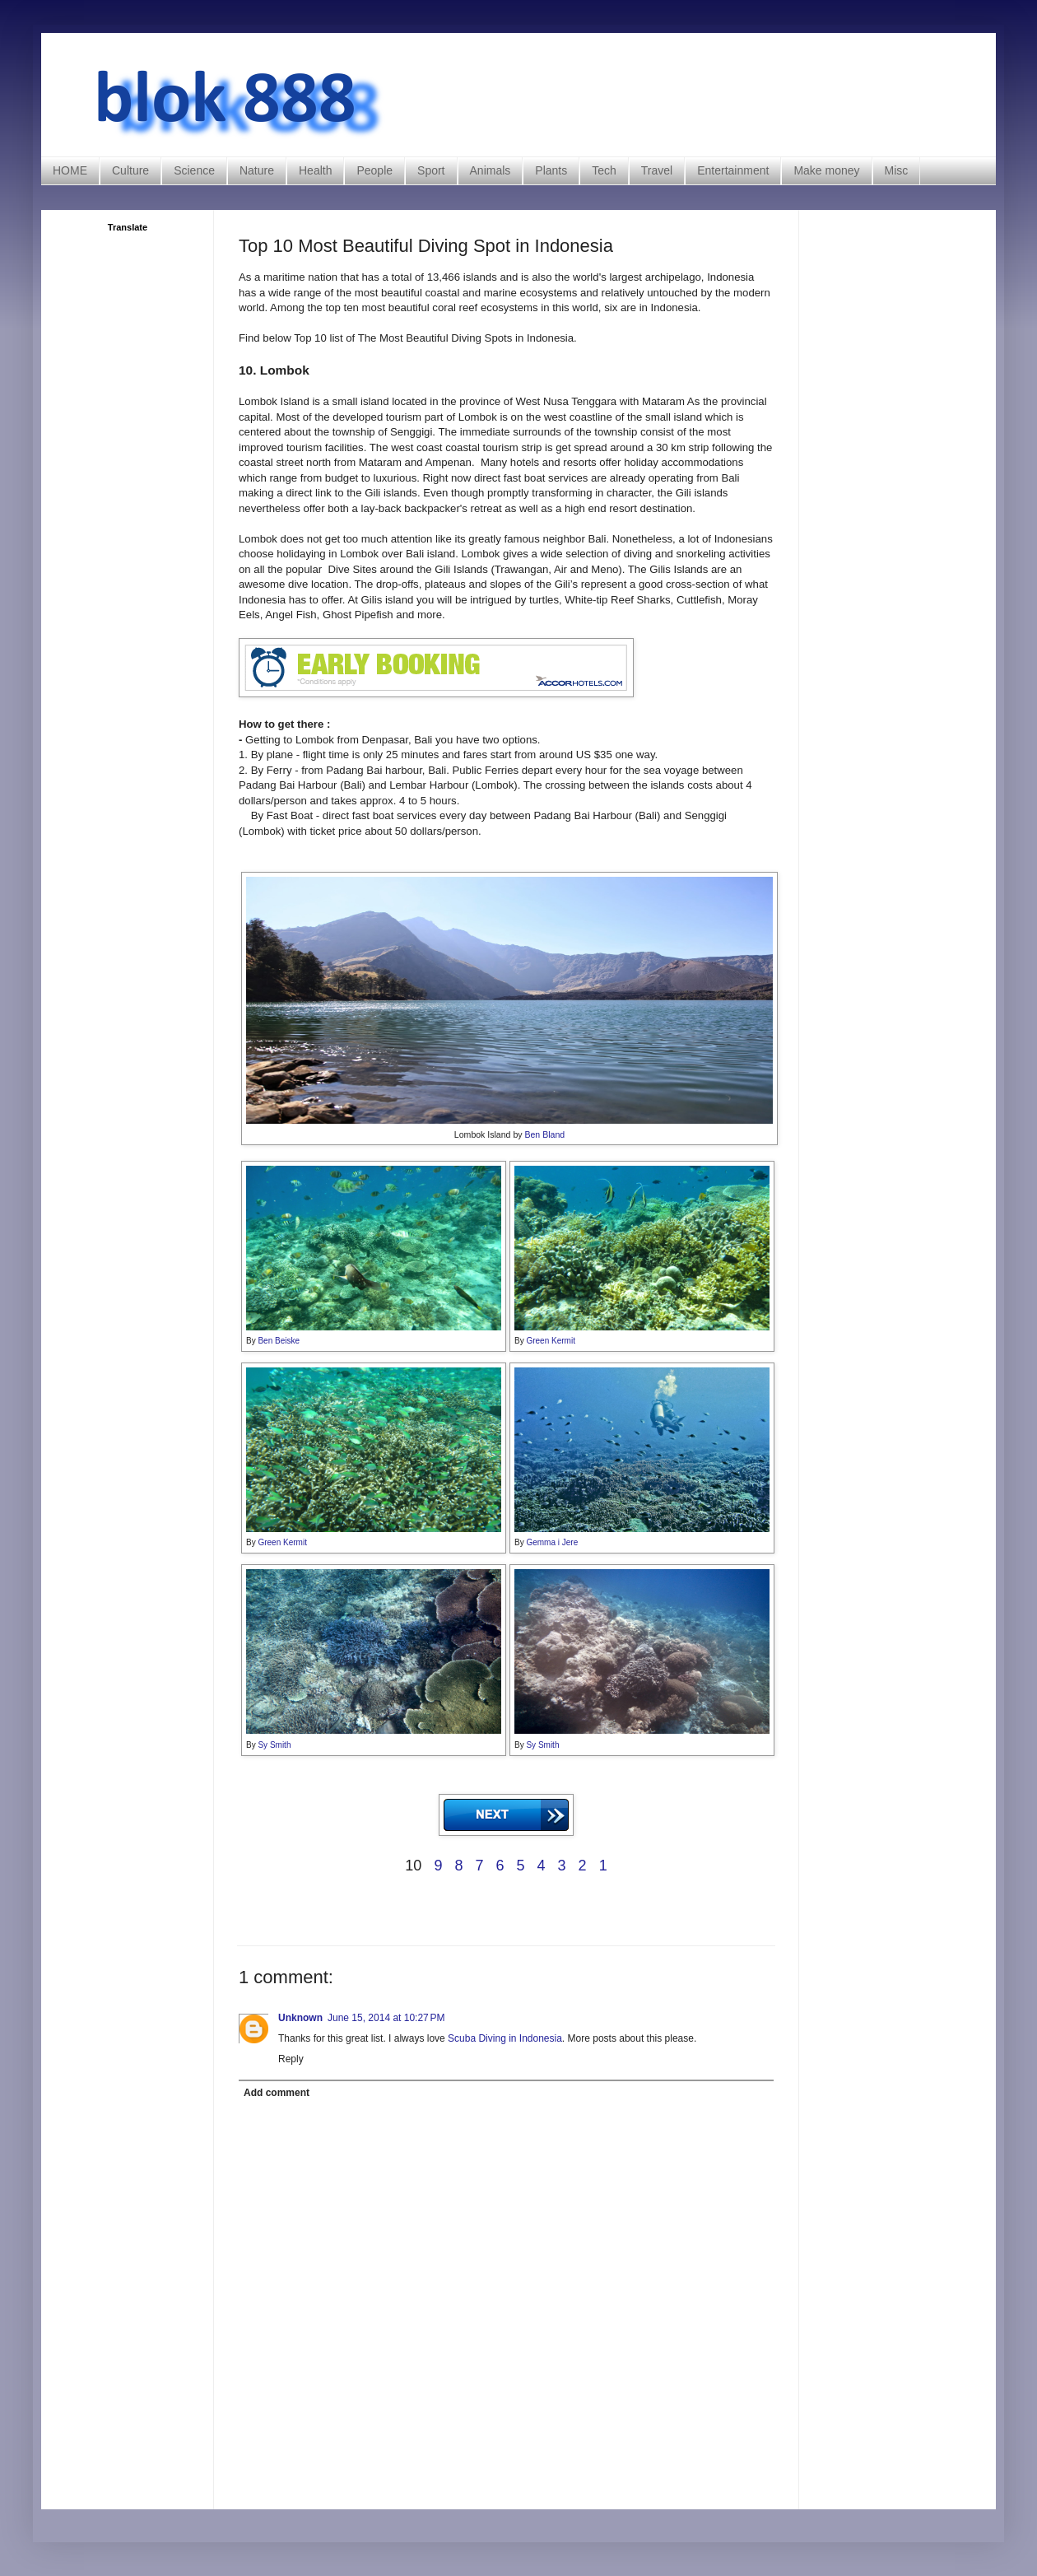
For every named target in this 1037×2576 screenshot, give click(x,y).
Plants (551, 170)
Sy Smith (274, 1744)
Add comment (276, 2093)
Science (194, 170)
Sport (430, 170)
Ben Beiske (279, 1340)
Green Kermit (550, 1340)
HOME (70, 170)
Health (315, 170)
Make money (826, 170)
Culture (130, 170)
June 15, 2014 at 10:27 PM (386, 2018)
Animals (490, 170)
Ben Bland (544, 1134)
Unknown (300, 2018)
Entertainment (733, 170)
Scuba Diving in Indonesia (505, 2038)
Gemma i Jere (552, 1542)
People (374, 170)
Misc (897, 170)
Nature (256, 170)
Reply (291, 2059)
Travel (656, 170)
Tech (604, 170)
